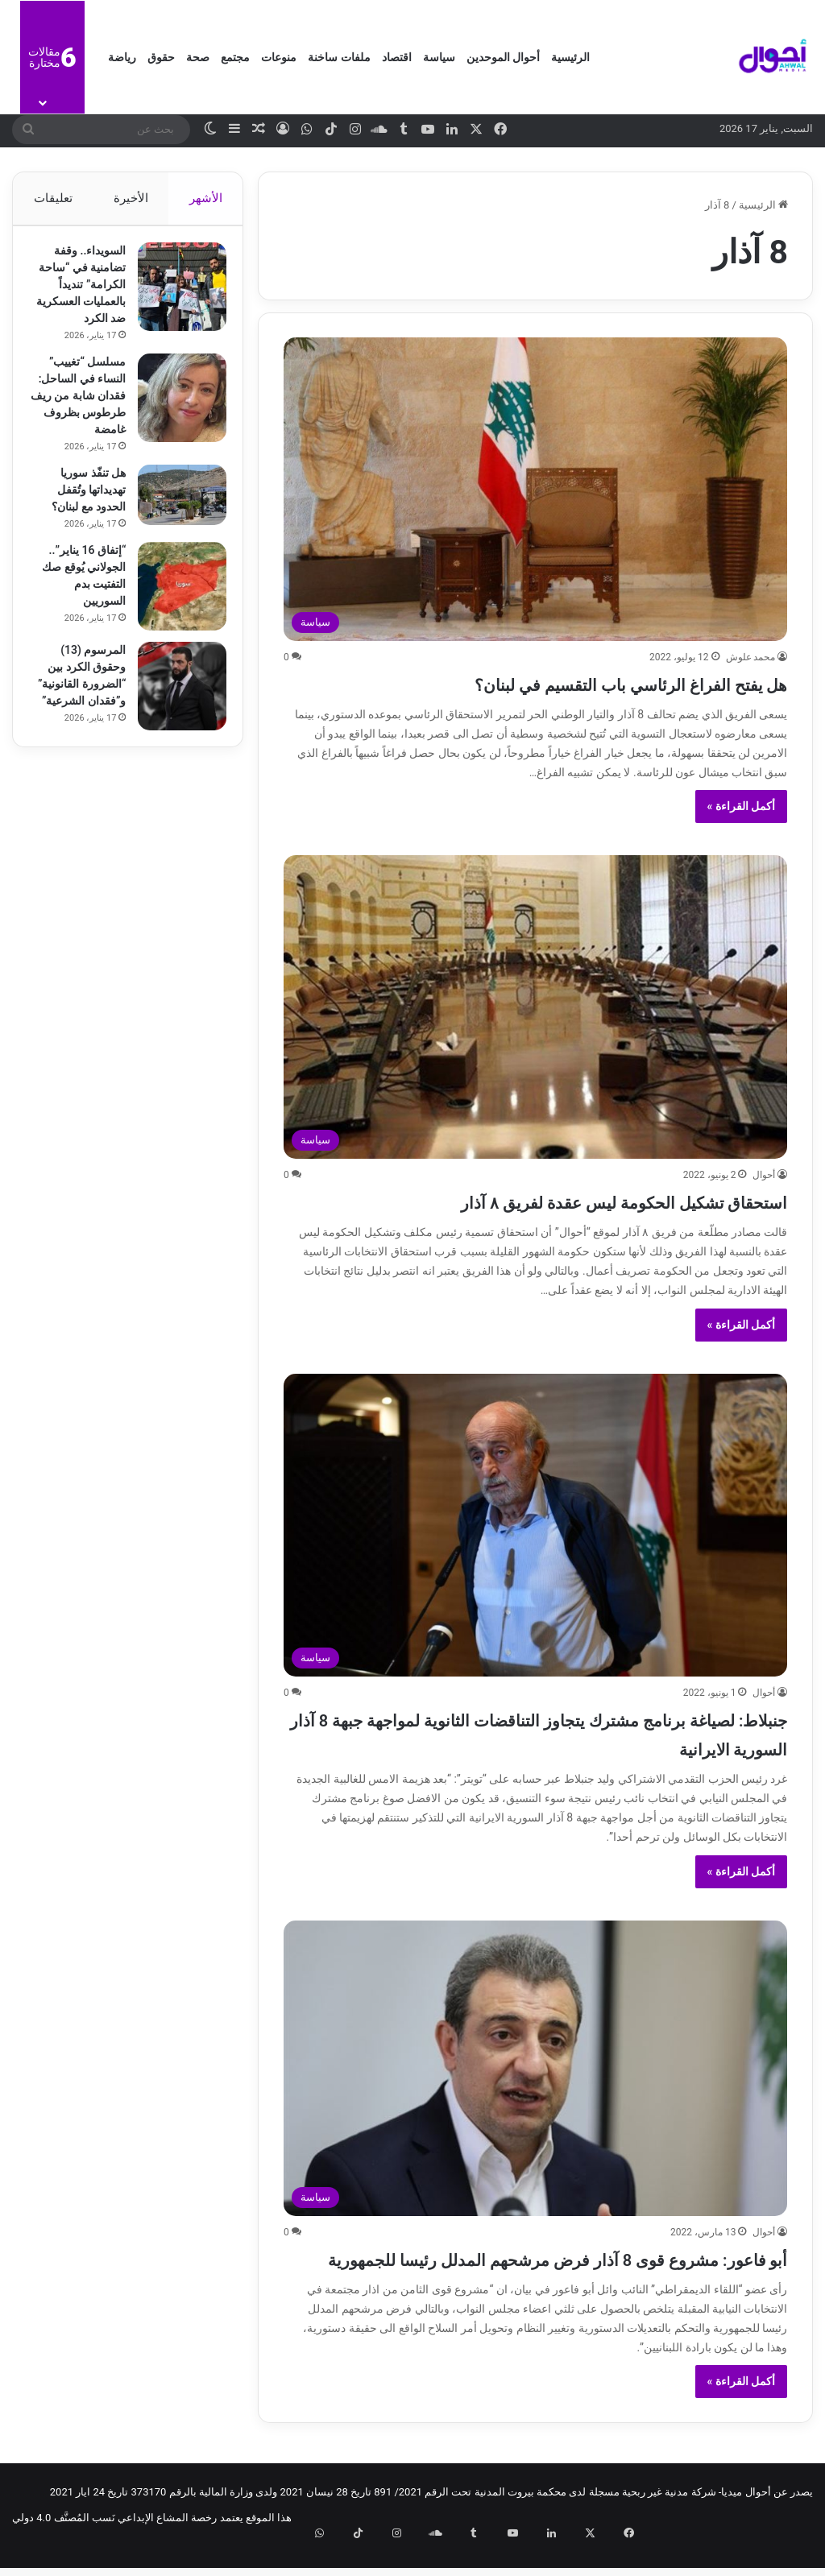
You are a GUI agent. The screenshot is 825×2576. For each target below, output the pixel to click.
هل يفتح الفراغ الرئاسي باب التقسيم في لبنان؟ (556, 682)
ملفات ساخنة (339, 57)
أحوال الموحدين (503, 57)
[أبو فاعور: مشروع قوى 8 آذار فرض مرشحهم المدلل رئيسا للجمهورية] (536, 2068)
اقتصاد (397, 57)
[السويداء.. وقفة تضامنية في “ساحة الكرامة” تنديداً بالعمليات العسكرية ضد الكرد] (174, 294)
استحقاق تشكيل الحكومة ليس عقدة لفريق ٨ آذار (546, 1200)
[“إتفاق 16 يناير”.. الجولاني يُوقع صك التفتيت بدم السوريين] (174, 628)
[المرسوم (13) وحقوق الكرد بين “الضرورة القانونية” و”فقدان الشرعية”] (174, 728)
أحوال (763, 1174)
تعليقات (52, 198)
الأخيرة (131, 198)
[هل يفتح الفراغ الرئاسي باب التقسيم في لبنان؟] (536, 489)
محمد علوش (751, 657)
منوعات (278, 57)
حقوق (161, 57)
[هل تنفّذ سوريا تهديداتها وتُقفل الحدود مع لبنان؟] (174, 537)
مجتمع (235, 57)
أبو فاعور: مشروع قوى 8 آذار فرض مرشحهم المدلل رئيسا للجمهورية (567, 2272)
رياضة (122, 57)
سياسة (439, 57)
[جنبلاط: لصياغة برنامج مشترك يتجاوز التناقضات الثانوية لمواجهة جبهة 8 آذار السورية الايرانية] (536, 1525)
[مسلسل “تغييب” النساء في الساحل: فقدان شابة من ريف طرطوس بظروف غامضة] (174, 422)
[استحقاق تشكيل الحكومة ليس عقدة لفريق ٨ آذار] (536, 1007)
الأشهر (205, 198)
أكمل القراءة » (741, 806)
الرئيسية (570, 57)
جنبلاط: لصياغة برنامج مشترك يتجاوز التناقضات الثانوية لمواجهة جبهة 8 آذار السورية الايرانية (554, 1732)
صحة (197, 57)
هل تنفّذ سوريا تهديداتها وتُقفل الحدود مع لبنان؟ (81, 531)
